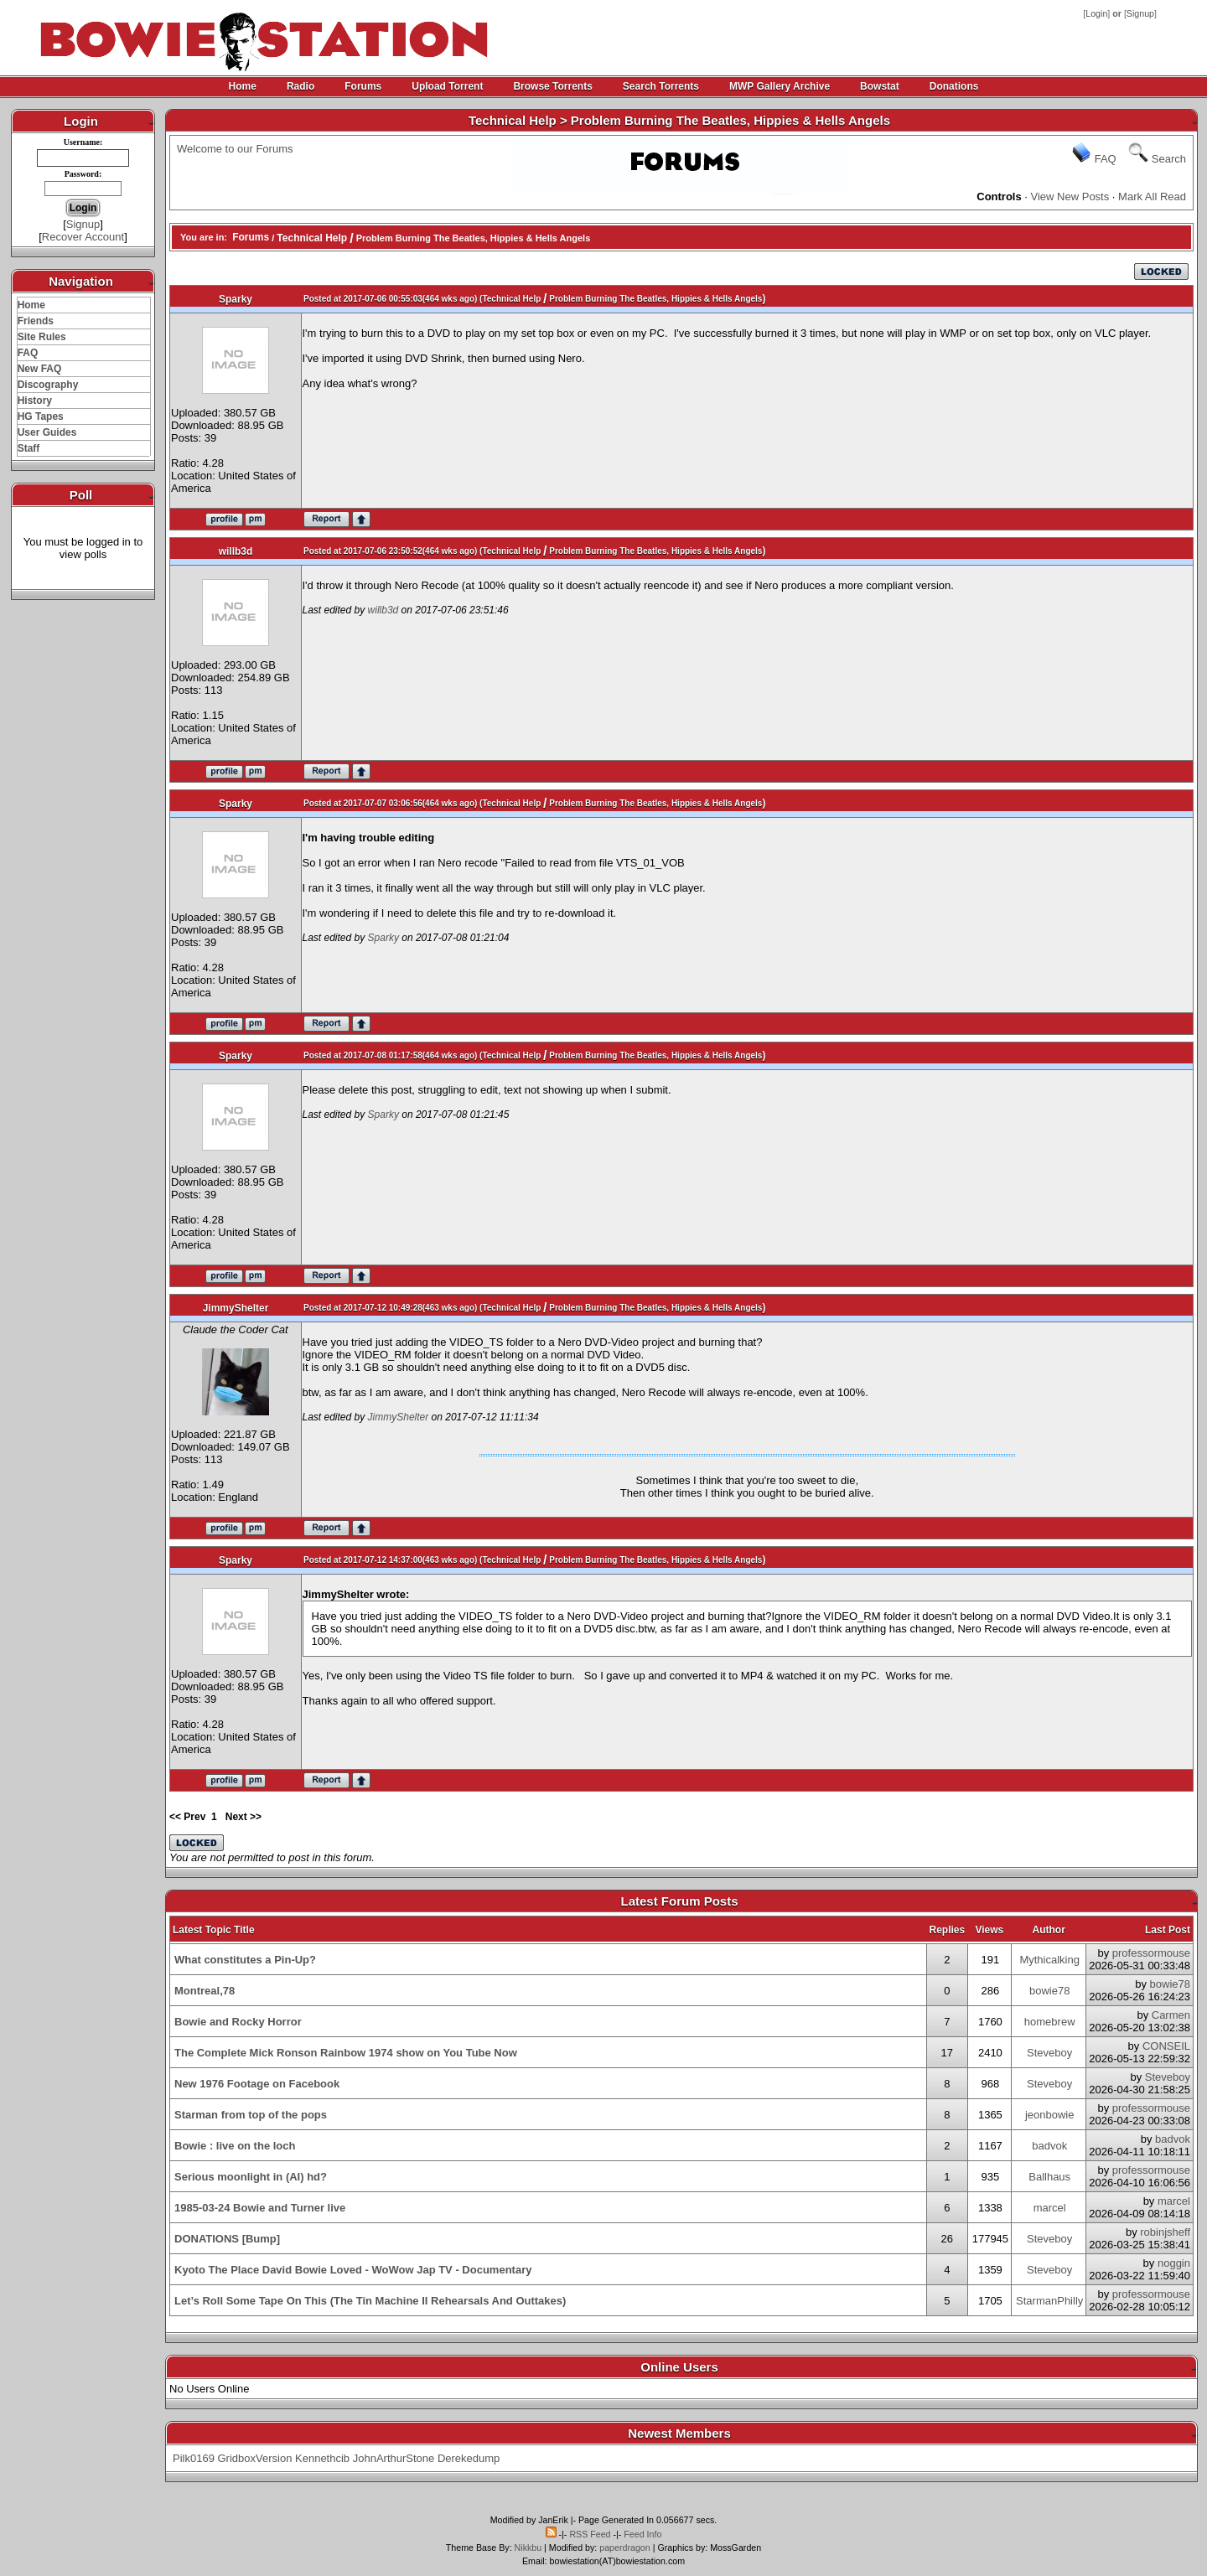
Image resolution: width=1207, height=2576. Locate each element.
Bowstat (879, 86)
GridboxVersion (255, 2458)
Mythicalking (1049, 1959)
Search (1169, 159)
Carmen (1171, 2015)
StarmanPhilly (1049, 2300)
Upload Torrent (447, 86)
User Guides (47, 432)
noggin (1174, 2263)
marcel (1049, 2207)
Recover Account (83, 236)
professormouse (1151, 1953)
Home (242, 86)
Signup (1140, 13)
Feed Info (642, 2534)
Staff (29, 448)
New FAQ (40, 369)
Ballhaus (1049, 2176)
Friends (36, 321)
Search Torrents (661, 86)
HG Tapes (41, 416)
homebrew (1049, 2021)
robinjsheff (1165, 2232)
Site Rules (42, 337)
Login (1096, 13)
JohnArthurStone (394, 2458)
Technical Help (312, 238)
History (35, 400)
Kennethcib (322, 2458)
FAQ (28, 353)
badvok (1049, 2145)
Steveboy (1049, 2052)
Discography (48, 385)
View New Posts (1070, 196)
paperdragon (624, 2547)
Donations (954, 86)
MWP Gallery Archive (779, 86)
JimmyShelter (236, 1308)
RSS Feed (589, 2534)
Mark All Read (1152, 196)
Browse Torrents (552, 86)
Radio (300, 86)
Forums (362, 86)
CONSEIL (1166, 2046)
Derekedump (469, 2458)
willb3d (236, 551)
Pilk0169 (194, 2458)
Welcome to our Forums (235, 148)
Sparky (235, 299)
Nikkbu (528, 2547)
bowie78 (1049, 1990)
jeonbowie (1050, 2114)
